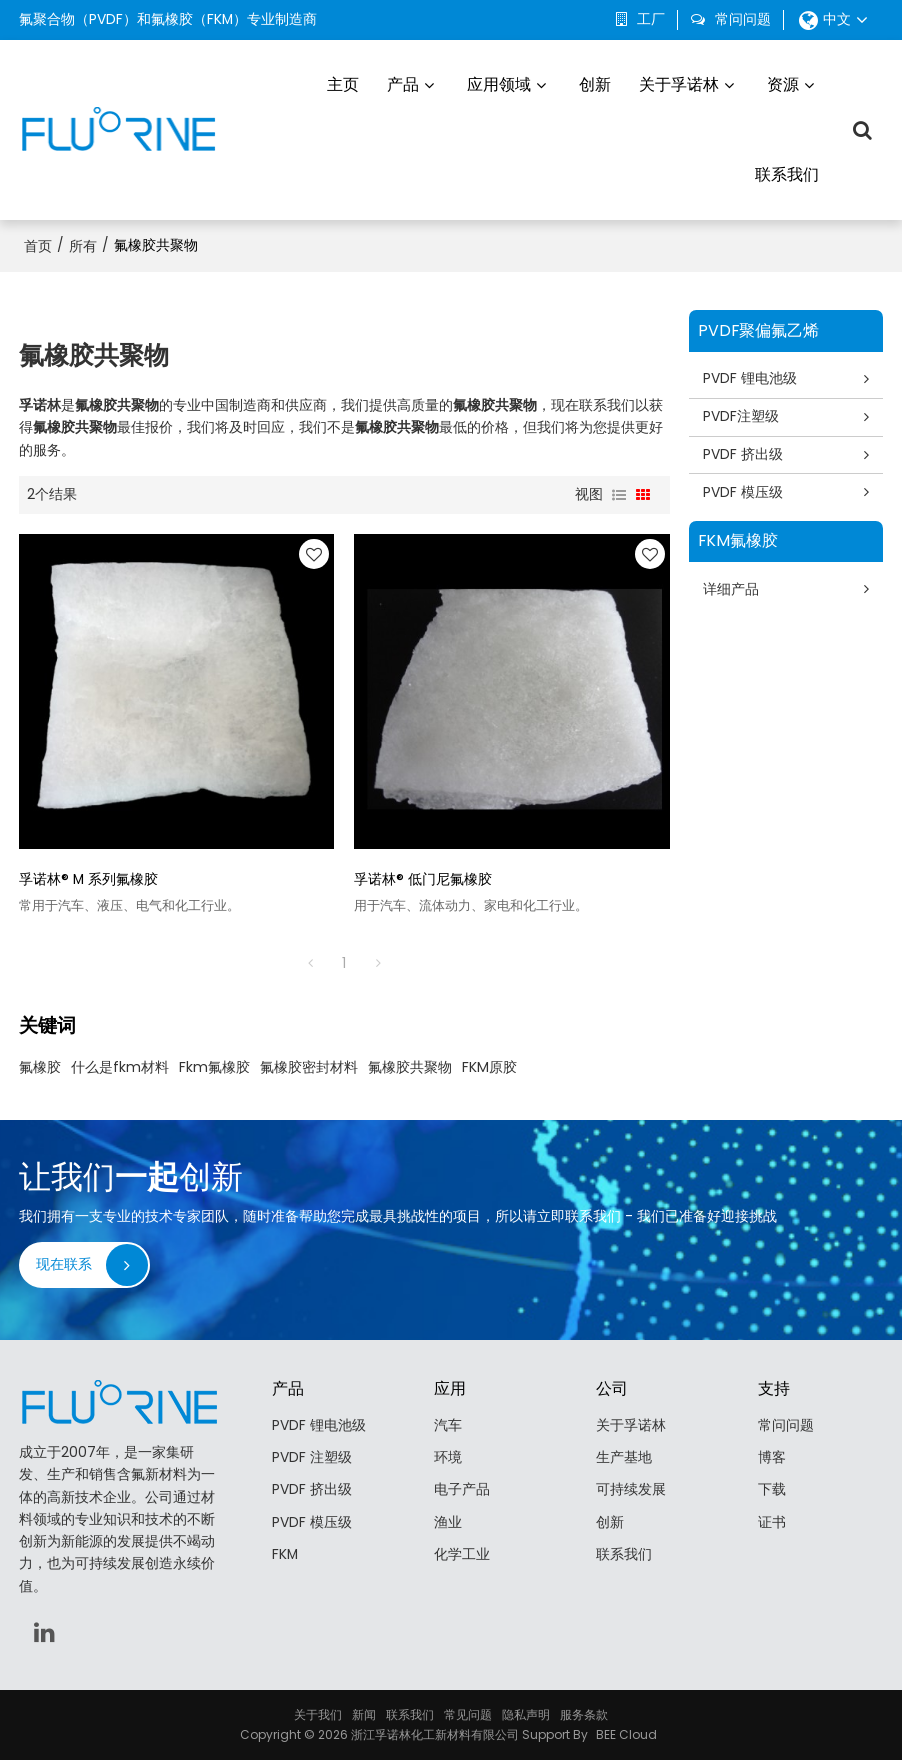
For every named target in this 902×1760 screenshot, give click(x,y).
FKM (285, 1554)
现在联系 (64, 1264)
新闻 (364, 1714)
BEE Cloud (626, 1734)
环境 (448, 1457)
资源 (783, 84)
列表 (619, 495)
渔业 (448, 1522)
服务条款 (584, 1714)
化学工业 (462, 1554)
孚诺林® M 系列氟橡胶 (88, 879)
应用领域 (499, 84)
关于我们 (318, 1714)
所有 (83, 246)
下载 (772, 1489)
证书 (772, 1522)
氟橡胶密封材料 (309, 1067)
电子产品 (462, 1489)
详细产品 (731, 589)
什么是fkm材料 (120, 1067)
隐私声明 (526, 1714)
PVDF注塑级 (741, 416)
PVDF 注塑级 (312, 1457)
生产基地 (624, 1457)
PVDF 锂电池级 (750, 378)
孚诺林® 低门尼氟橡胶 (423, 879)
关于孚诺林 (679, 84)
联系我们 (787, 174)
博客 (772, 1457)
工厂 (651, 19)
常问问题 (743, 19)
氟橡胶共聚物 (410, 1067)
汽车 (448, 1425)
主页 (343, 84)
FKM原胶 (489, 1067)
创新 (595, 84)
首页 (38, 246)
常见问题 (468, 1714)
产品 (403, 84)
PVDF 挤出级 (743, 454)
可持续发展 (631, 1489)
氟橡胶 (40, 1067)
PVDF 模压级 (743, 492)
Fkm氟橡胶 (214, 1067)
